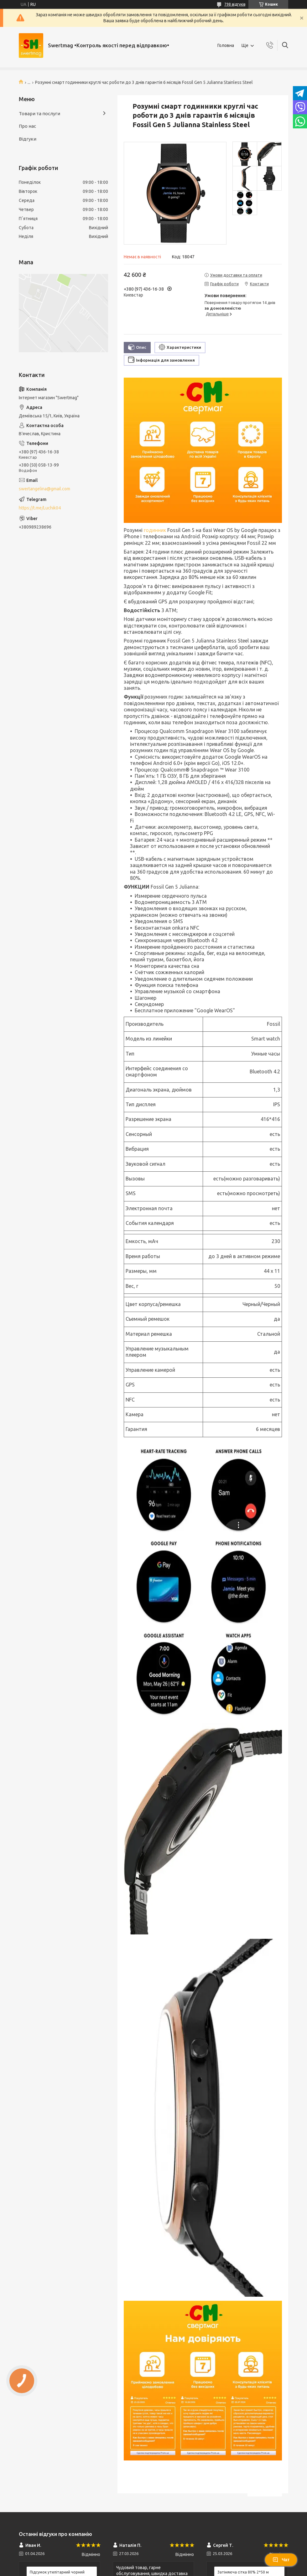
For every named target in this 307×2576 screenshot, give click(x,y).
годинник (155, 530)
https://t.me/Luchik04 (40, 507)
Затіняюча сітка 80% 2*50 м (243, 2572)
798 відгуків (234, 4)
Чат (281, 2560)
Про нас (27, 126)
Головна (225, 45)
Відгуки (27, 139)
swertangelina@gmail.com (44, 488)
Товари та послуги (39, 113)
